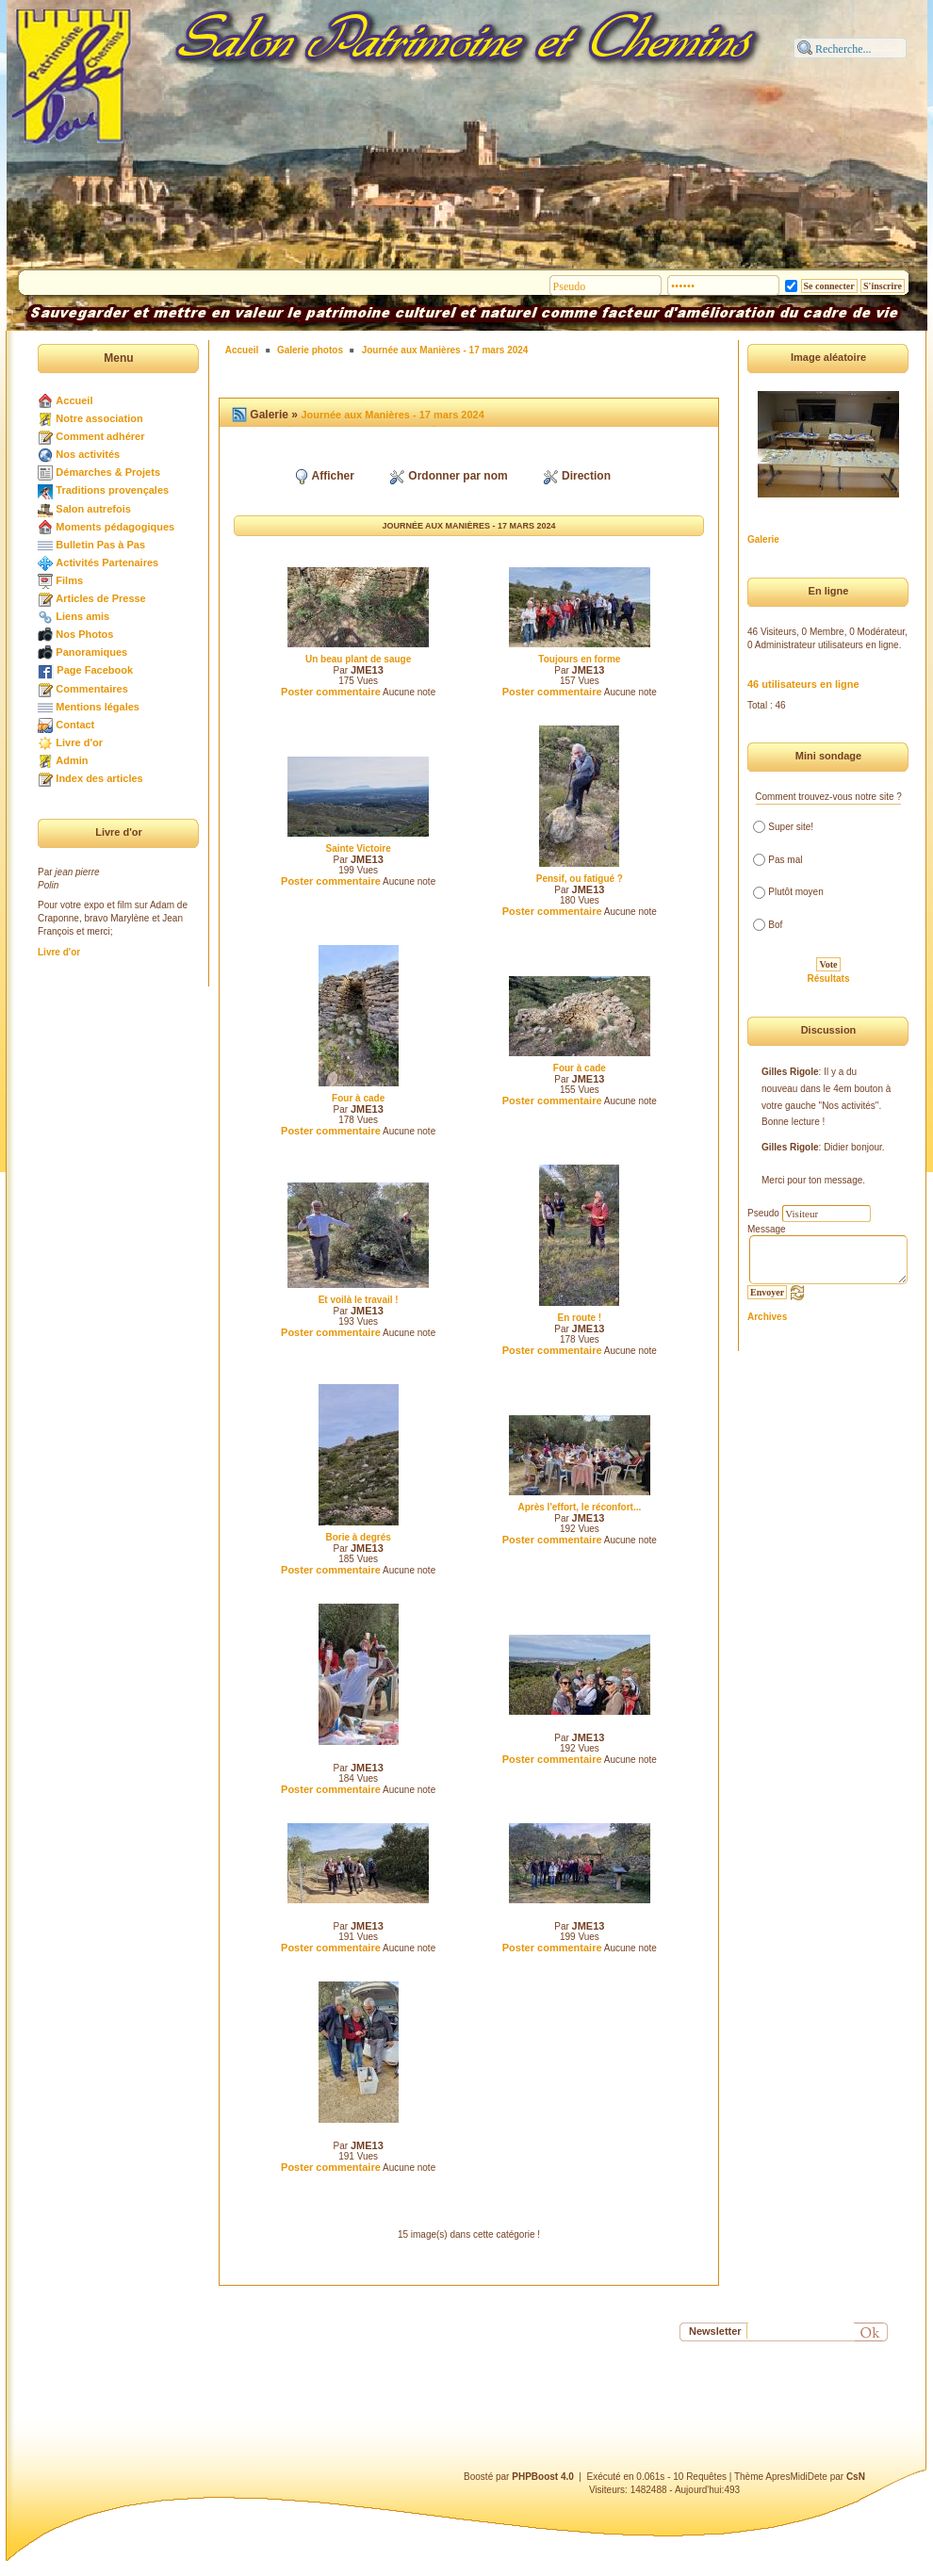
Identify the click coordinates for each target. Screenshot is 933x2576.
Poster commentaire (331, 691)
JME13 (367, 670)
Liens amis (82, 616)
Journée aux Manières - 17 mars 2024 (445, 350)
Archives (767, 1317)
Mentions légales (97, 706)
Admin (72, 760)
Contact (75, 724)
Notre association (99, 418)
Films (69, 580)
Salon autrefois (93, 508)
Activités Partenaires (107, 562)
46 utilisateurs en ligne (803, 684)
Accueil (74, 400)
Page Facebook (95, 670)
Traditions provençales (112, 490)
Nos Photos (84, 634)
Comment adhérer (100, 436)
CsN (855, 2476)
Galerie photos (310, 350)
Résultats (828, 978)
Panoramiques (91, 652)
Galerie (763, 539)
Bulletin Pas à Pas (100, 544)
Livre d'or (79, 742)
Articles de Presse (100, 598)
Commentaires (91, 688)
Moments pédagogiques (115, 526)
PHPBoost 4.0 (543, 2476)
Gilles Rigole (790, 1072)
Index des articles (99, 778)
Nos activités (88, 454)
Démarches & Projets (108, 472)
